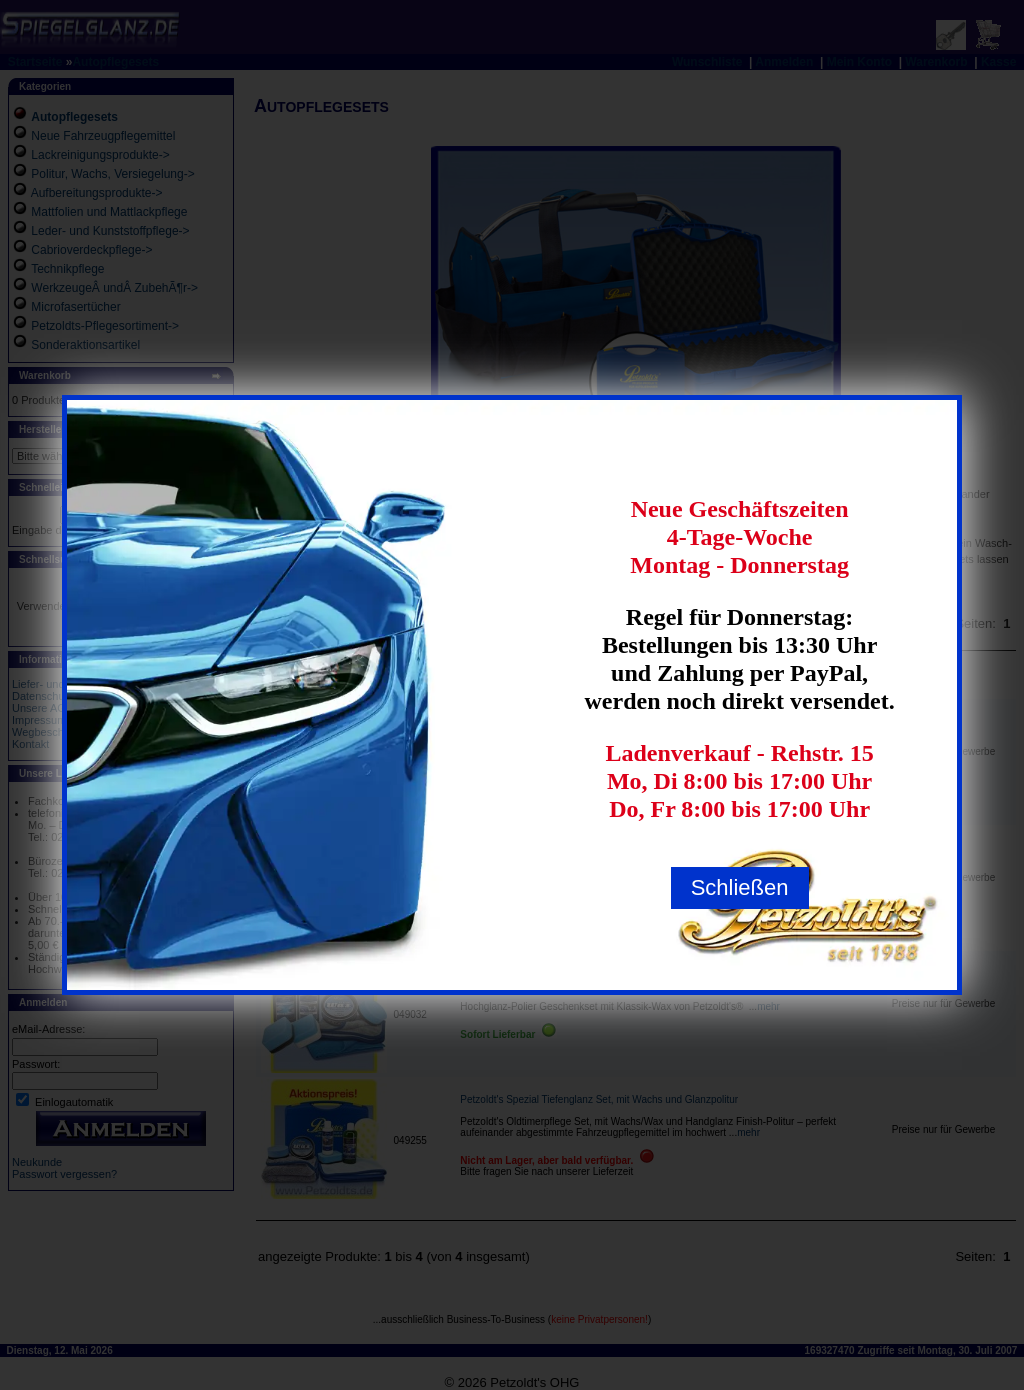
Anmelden (784, 62)
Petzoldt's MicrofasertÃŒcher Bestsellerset (555, 721)
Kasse (998, 62)
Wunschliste (707, 62)
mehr (669, 754)
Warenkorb (936, 62)
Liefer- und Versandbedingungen (92, 684)
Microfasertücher (75, 307)
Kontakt (30, 744)
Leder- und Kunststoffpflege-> (110, 231)
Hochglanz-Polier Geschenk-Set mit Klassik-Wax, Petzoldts (591, 984)
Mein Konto (859, 62)
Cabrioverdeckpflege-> (91, 250)
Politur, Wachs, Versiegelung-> (112, 174)
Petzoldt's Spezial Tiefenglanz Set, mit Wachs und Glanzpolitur (599, 1099)
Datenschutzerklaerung (68, 696)
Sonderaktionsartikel (85, 345)
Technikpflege (67, 269)
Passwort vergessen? (64, 1174)
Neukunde (37, 1162)
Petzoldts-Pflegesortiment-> (105, 326)
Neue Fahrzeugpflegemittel (103, 136)
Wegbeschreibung (56, 732)
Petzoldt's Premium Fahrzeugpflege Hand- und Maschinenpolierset (608, 852)
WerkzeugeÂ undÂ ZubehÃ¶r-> (114, 288)
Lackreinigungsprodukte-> (100, 155)
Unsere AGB (42, 708)
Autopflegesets (115, 62)
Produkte (493, 678)
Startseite (35, 62)
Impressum (39, 720)
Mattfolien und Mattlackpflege (109, 212)
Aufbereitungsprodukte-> (97, 193)
